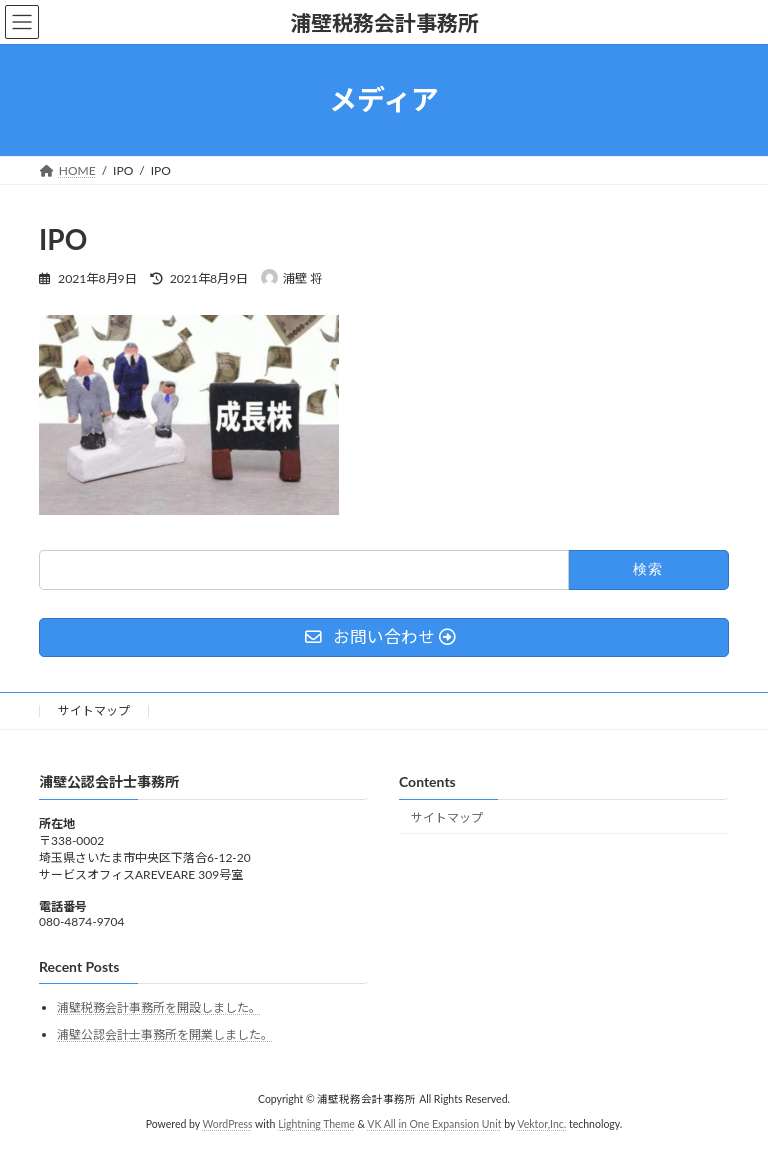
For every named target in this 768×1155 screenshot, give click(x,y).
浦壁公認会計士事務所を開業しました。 (165, 1034)
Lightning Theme (316, 1124)
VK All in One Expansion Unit (434, 1124)
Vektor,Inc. (541, 1124)
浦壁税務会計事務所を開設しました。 (159, 1007)
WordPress (227, 1124)
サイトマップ (94, 710)
